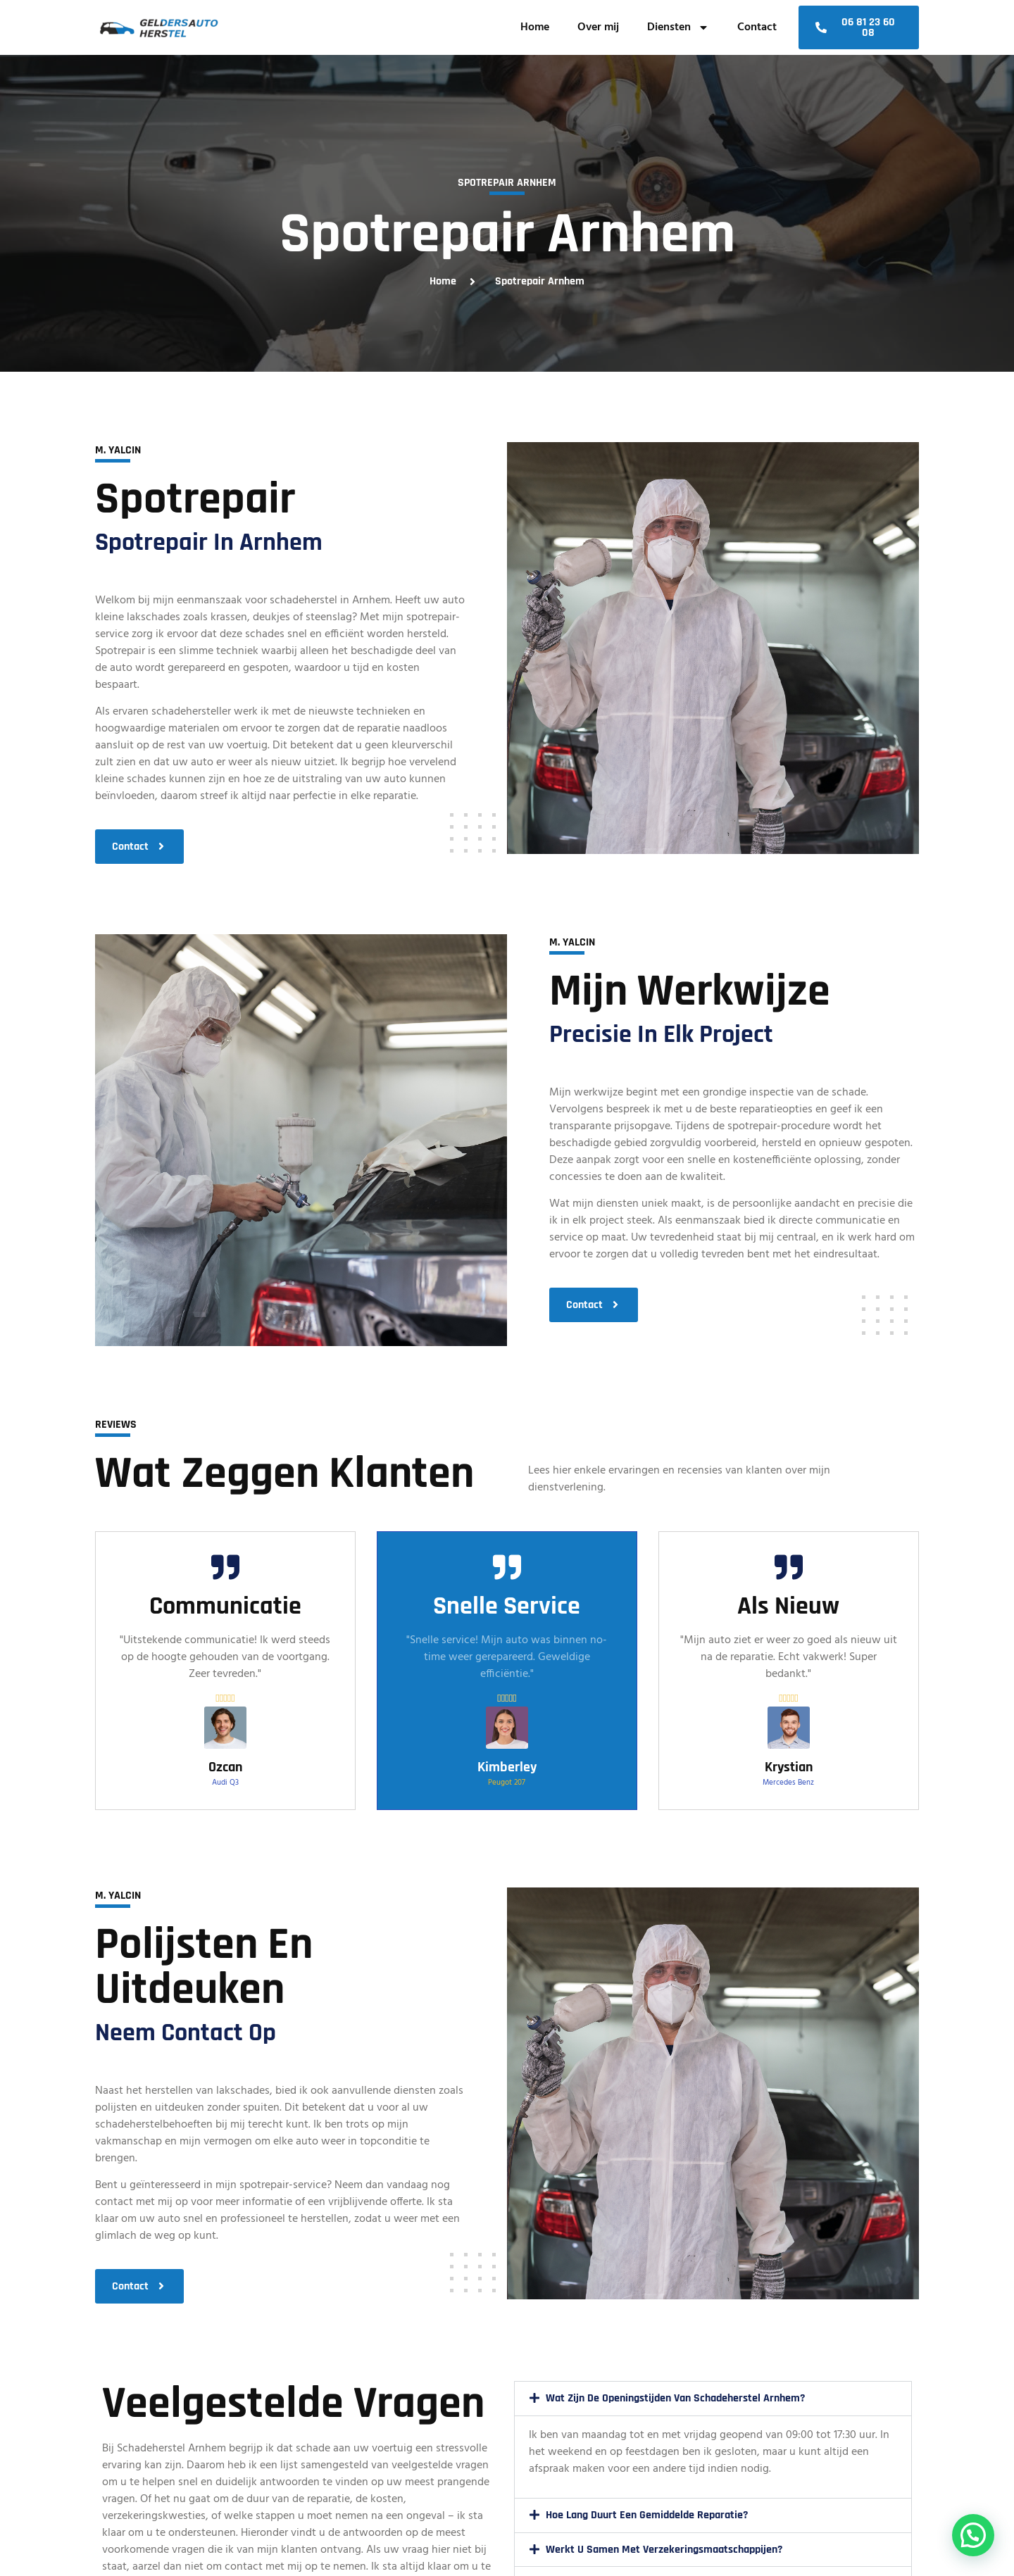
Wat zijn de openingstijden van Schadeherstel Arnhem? (675, 2398)
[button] (713, 2398)
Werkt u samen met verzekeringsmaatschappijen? (664, 2549)
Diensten (678, 27)
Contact (757, 27)
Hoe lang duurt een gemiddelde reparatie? (647, 2515)
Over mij (598, 27)
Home (534, 27)
